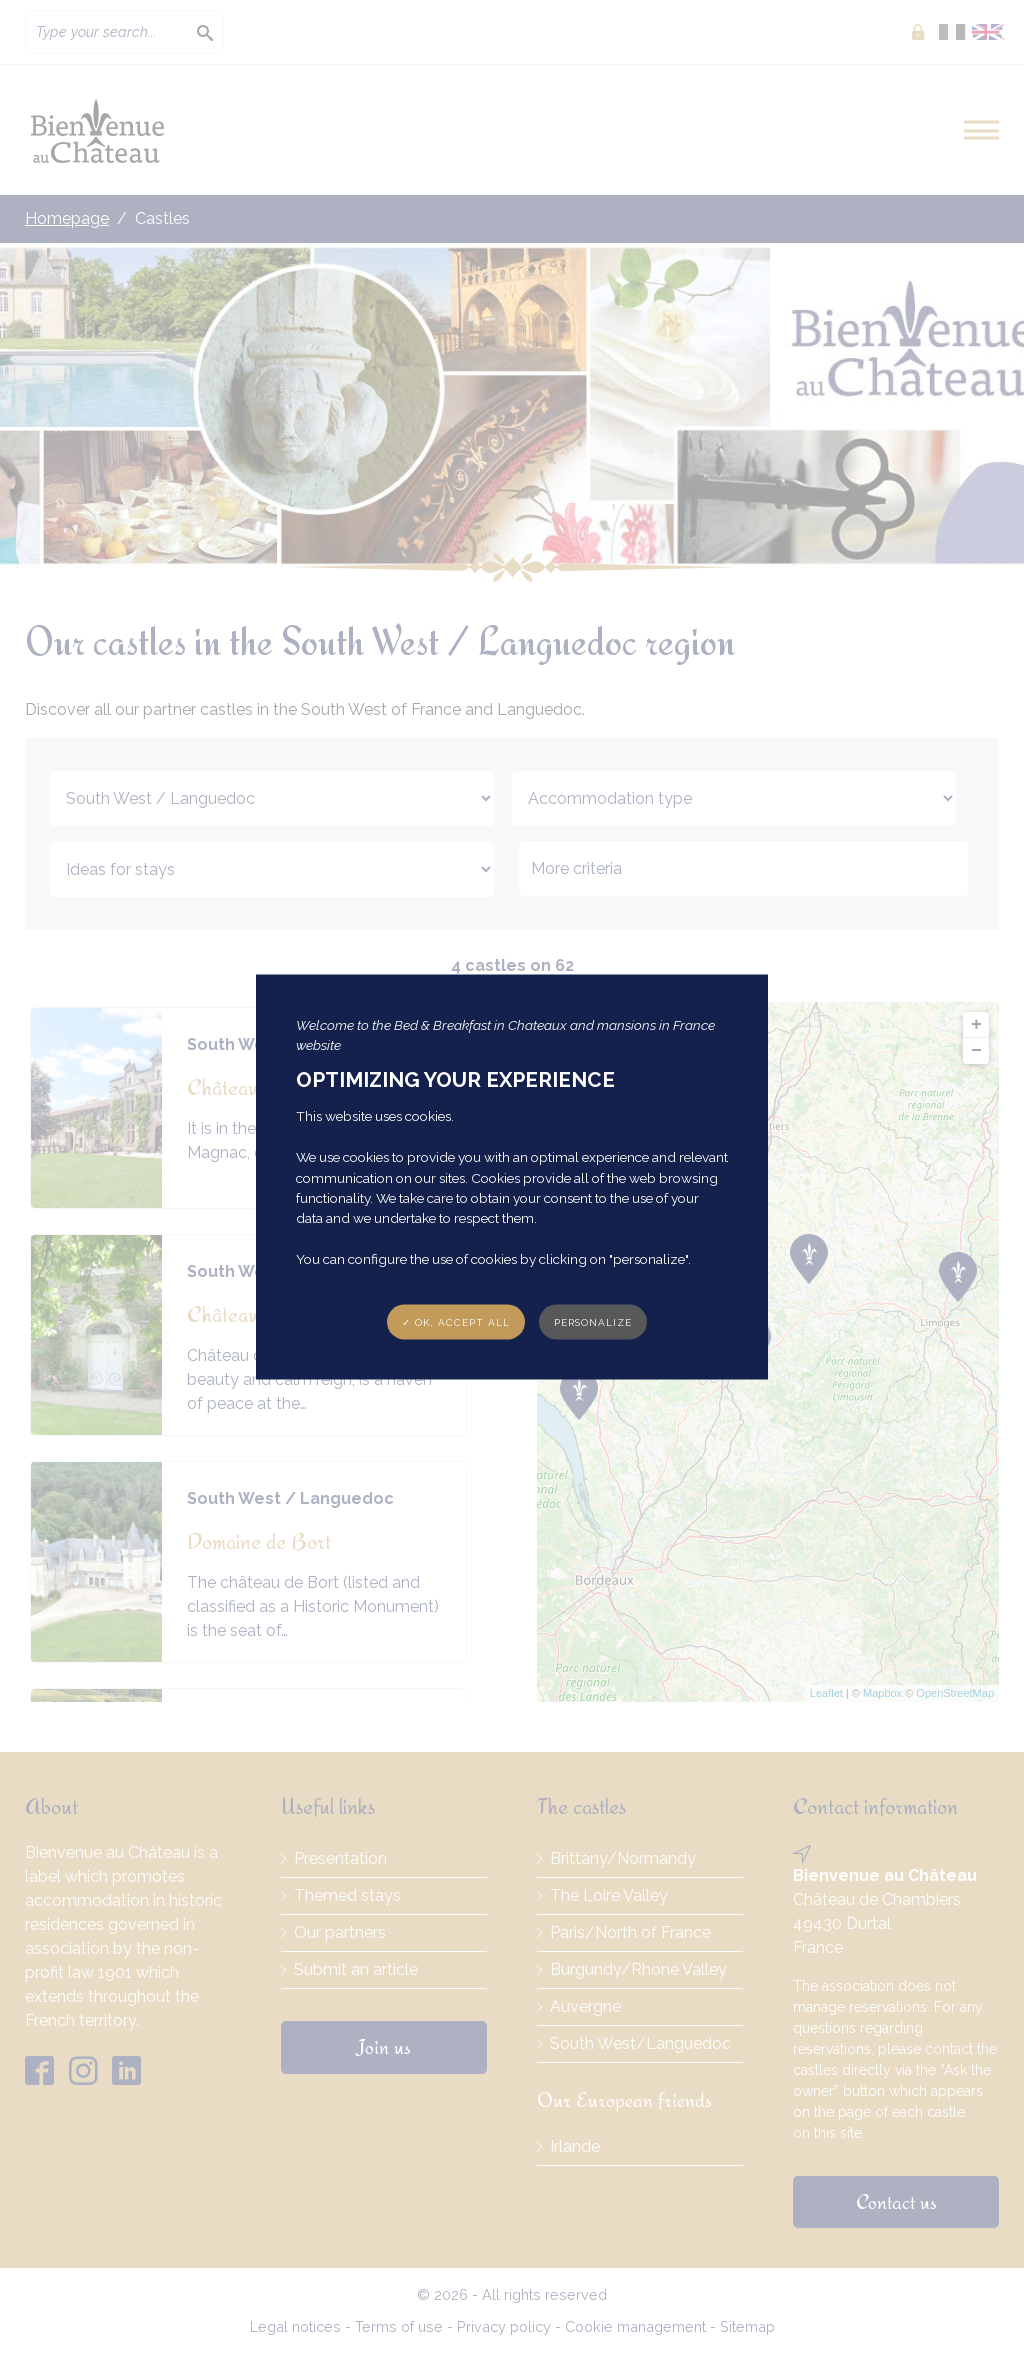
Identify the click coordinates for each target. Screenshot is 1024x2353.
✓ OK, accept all (456, 1321)
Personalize (593, 1321)
